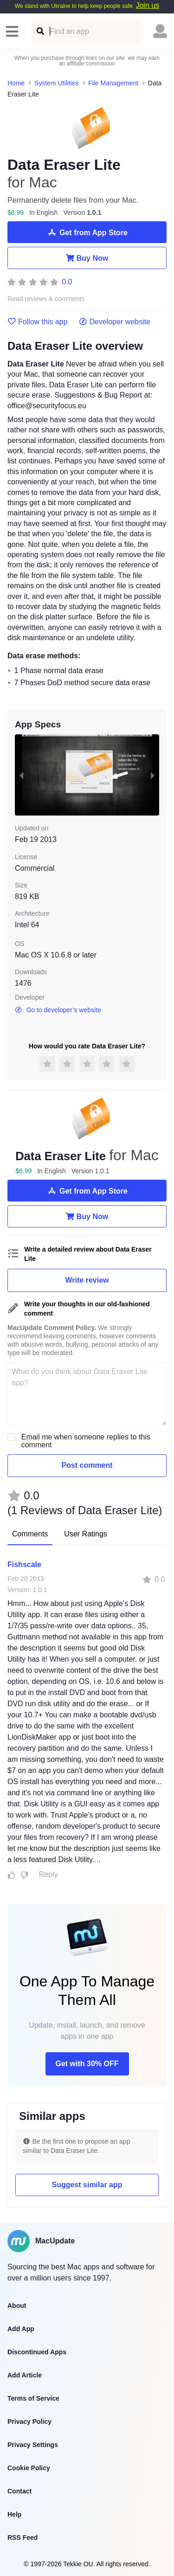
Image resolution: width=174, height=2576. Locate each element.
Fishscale (24, 1564)
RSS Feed (22, 2537)
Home (16, 83)
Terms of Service (33, 2398)
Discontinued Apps (36, 2352)
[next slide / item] (152, 775)
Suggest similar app (87, 2185)
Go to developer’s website (58, 1010)
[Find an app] (39, 31)
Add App (20, 2329)
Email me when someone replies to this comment (85, 1441)
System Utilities (56, 83)
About (16, 2305)
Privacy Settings (32, 2445)
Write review (87, 1280)
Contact (19, 2491)
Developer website (115, 322)
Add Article (24, 2375)
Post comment (86, 1465)
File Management (113, 83)
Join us (147, 5)
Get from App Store (87, 232)
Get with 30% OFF (86, 2064)
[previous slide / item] (21, 775)
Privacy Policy (29, 2421)
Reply (48, 1874)
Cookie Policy (28, 2468)
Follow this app (37, 322)
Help (14, 2514)
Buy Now (87, 258)
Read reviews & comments (46, 299)
